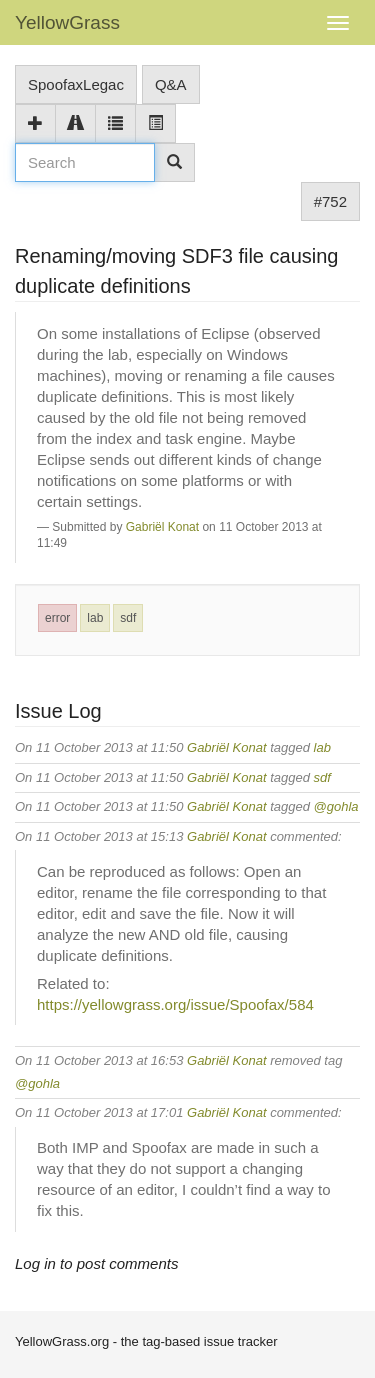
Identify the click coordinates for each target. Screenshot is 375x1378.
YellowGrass (67, 22)
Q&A (171, 84)
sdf (128, 618)
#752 (330, 201)
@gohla (336, 806)
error (57, 618)
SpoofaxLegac (76, 84)
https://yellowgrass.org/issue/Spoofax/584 (175, 1004)
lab (95, 618)
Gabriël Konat (162, 527)
